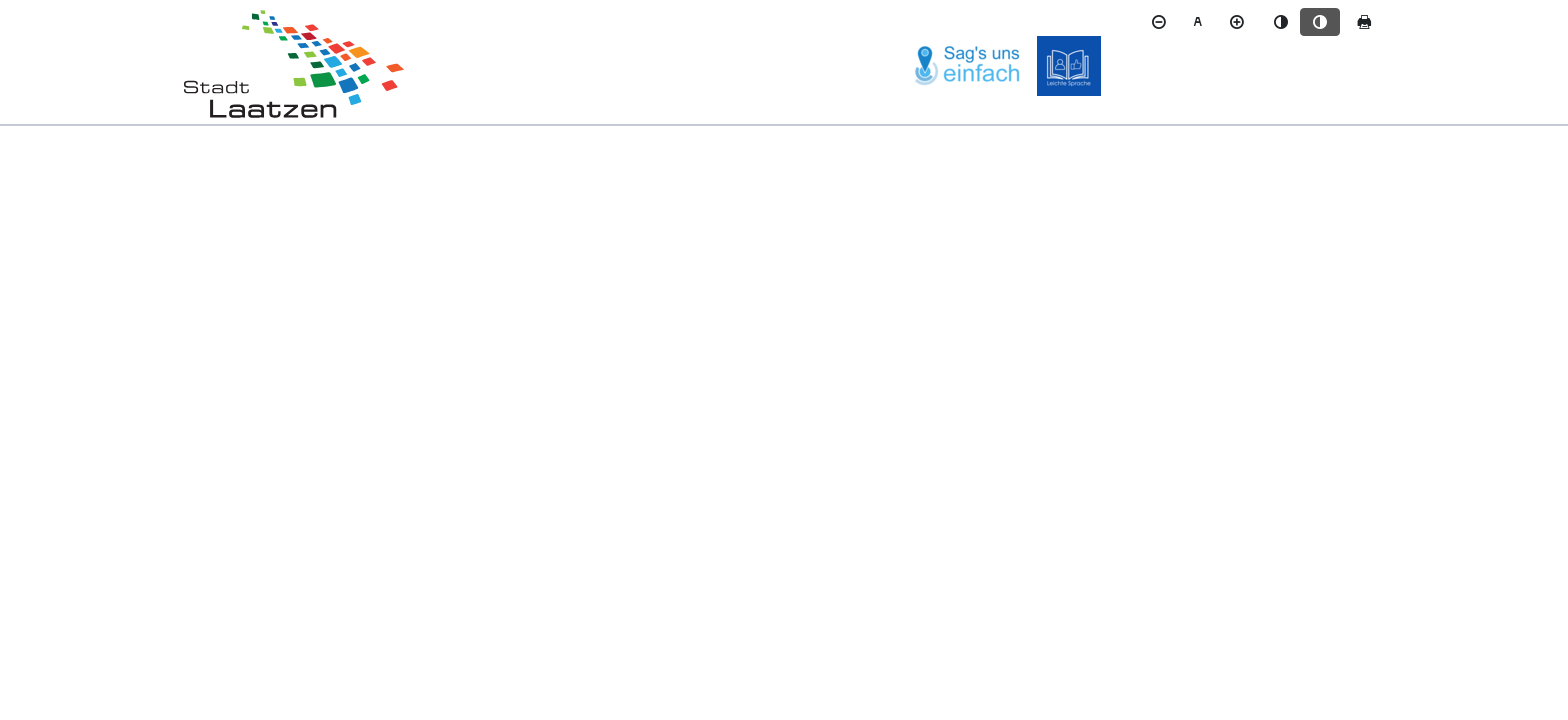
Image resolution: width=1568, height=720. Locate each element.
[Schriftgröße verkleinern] (1159, 22)
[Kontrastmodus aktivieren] (1320, 22)
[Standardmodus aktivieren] (1281, 22)
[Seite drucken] (1364, 22)
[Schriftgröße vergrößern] (1237, 22)
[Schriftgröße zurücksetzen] (1198, 22)
